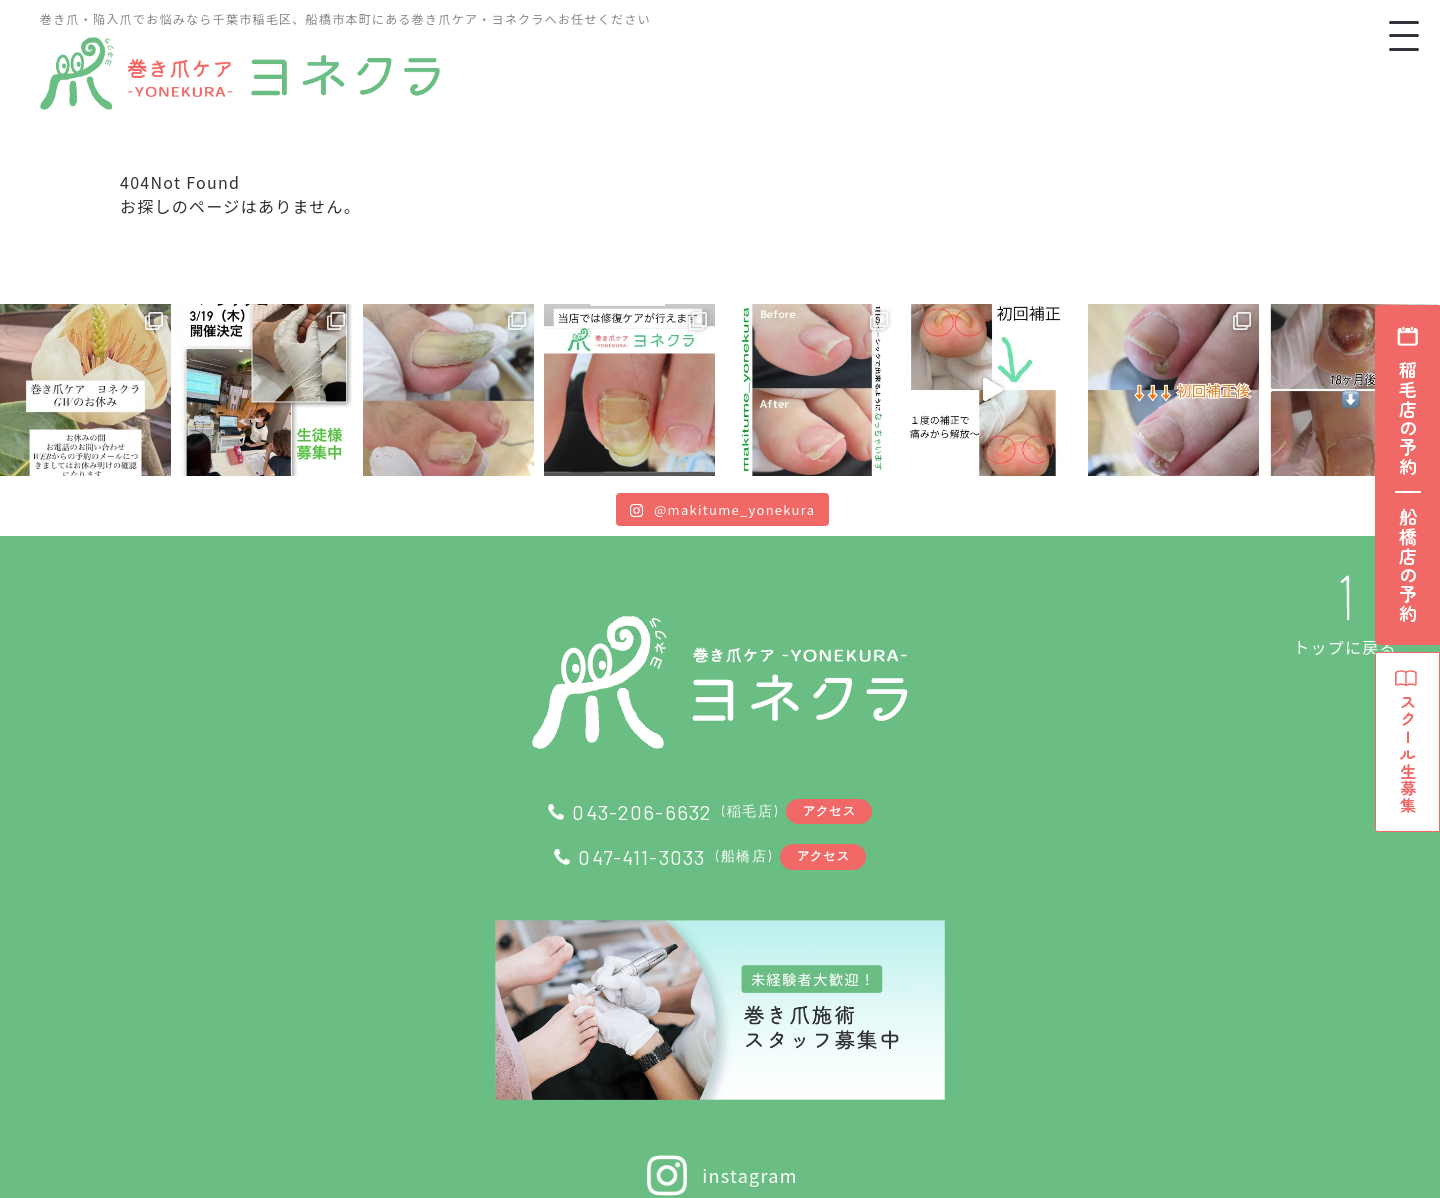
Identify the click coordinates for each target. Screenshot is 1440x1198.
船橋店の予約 (1408, 566)
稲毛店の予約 (1408, 419)
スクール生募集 (1407, 761)
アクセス (832, 811)
